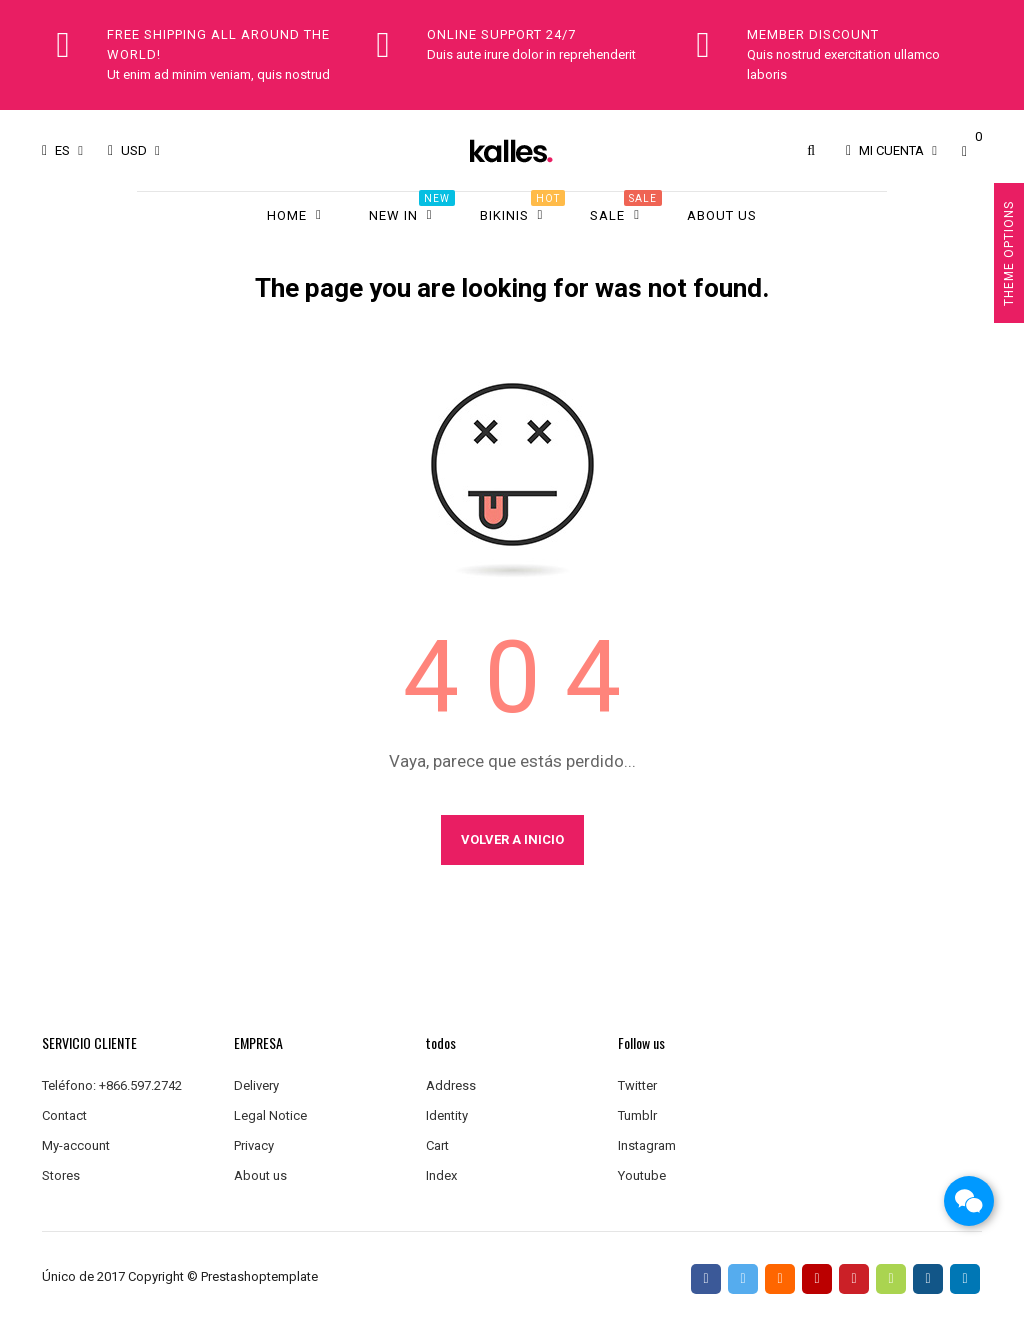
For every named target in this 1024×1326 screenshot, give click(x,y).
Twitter (637, 1085)
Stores (61, 1175)
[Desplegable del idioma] (62, 150)
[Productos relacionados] (134, 150)
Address (451, 1085)
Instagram (647, 1145)
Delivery (256, 1085)
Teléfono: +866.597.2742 (112, 1085)
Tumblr (637, 1115)
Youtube (642, 1175)
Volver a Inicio (512, 839)
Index (441, 1175)
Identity (447, 1115)
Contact (64, 1115)
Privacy (254, 1145)
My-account (76, 1145)
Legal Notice (270, 1115)
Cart (437, 1145)
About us (260, 1175)
